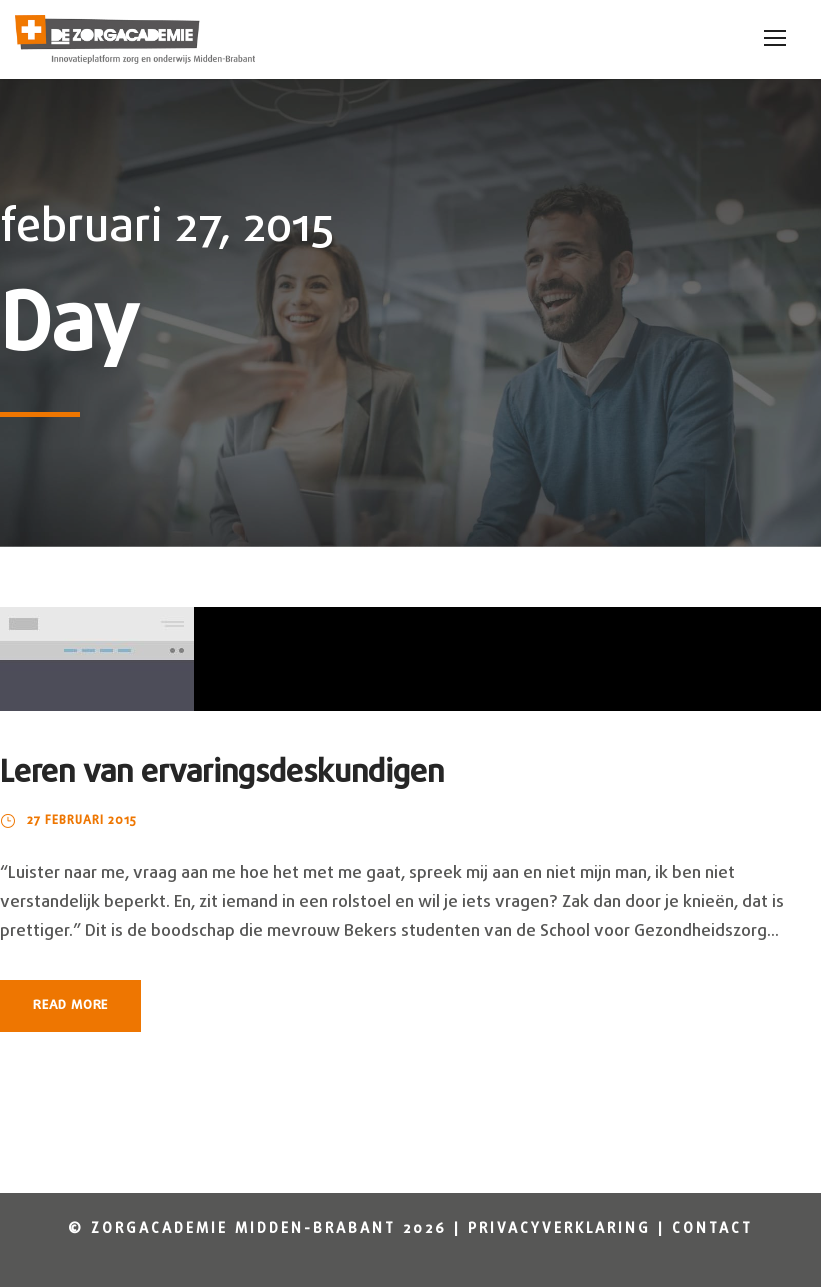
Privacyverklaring (559, 1229)
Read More (70, 1005)
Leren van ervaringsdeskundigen (222, 773)
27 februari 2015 (82, 821)
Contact (712, 1229)
